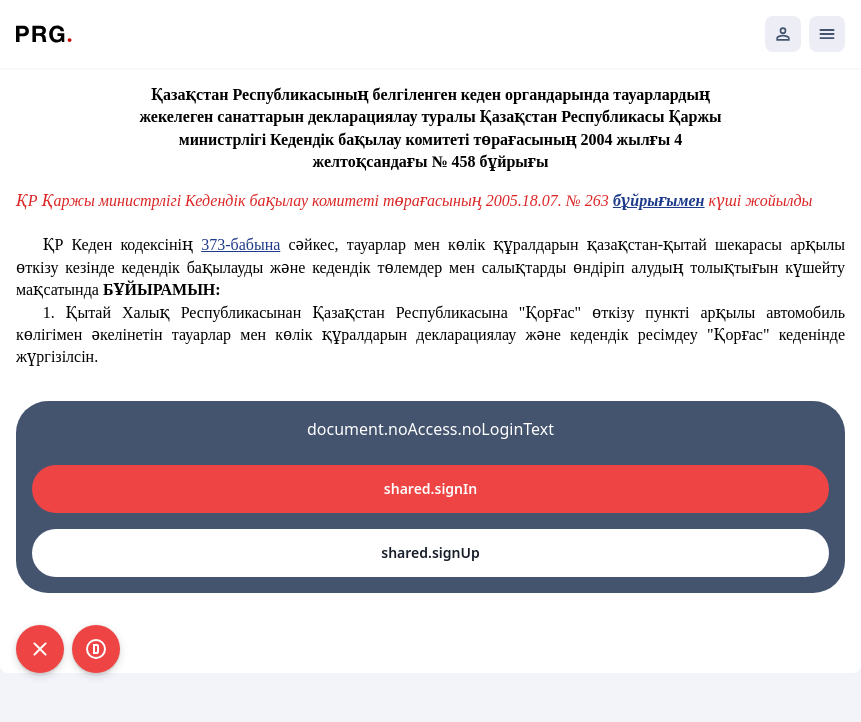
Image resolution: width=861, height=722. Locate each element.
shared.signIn (430, 488)
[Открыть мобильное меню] (827, 34)
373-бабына (240, 244)
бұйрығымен (659, 200)
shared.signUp (430, 552)
